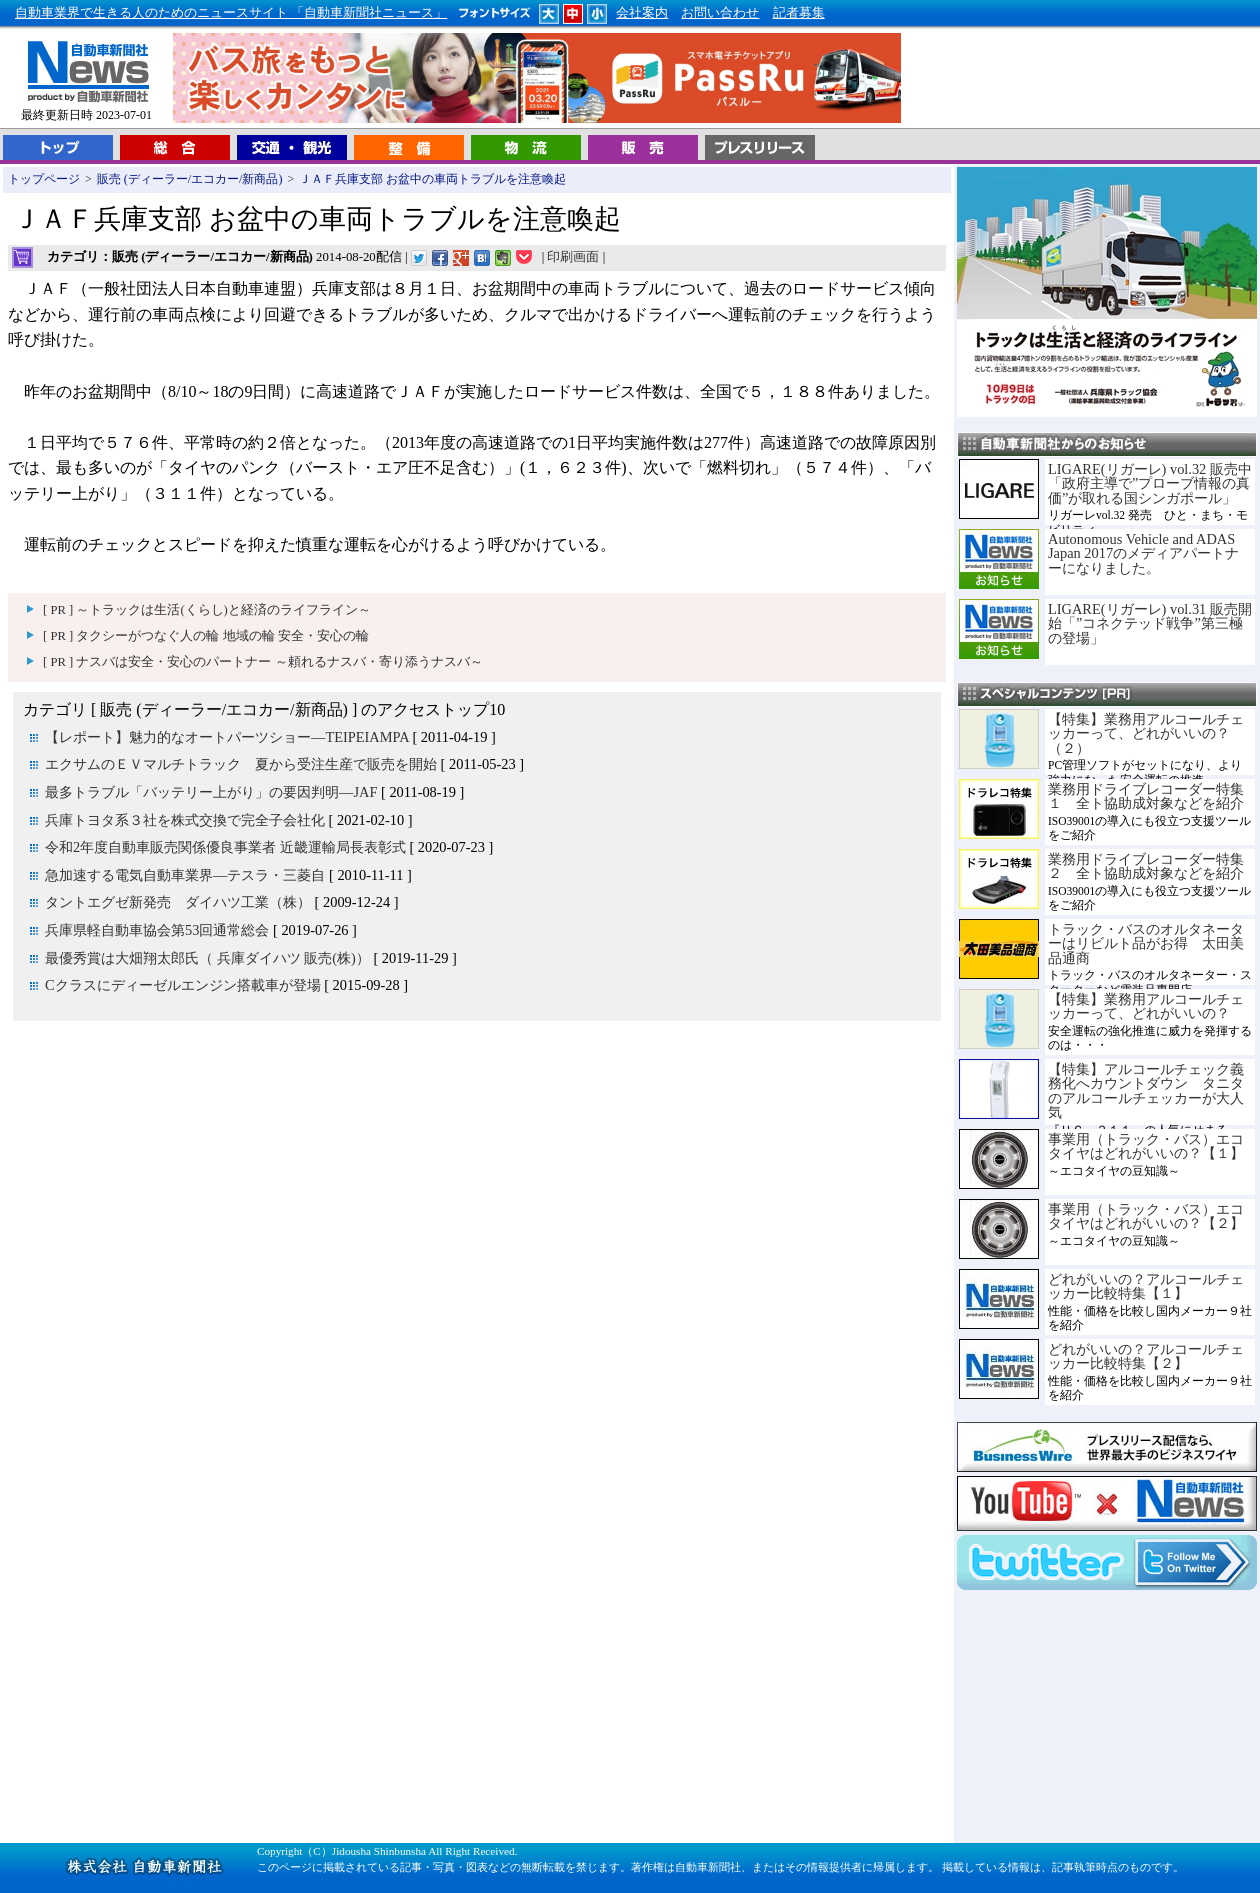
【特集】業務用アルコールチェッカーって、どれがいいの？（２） (1146, 733)
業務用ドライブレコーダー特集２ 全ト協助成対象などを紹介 (1146, 866)
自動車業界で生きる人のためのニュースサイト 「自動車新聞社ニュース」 (231, 13)
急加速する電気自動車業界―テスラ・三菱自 (185, 875)
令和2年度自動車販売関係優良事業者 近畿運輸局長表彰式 (225, 847)
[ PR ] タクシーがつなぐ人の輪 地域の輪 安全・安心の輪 (206, 636)
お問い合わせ (720, 13)
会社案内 (642, 13)
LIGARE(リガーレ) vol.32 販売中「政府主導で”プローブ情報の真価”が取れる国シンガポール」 (1150, 483)
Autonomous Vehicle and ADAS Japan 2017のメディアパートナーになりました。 (1143, 553)
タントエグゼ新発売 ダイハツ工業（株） (178, 902)
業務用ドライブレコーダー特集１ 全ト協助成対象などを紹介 (1146, 796)
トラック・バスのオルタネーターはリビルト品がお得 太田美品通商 (1146, 943)
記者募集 (799, 13)
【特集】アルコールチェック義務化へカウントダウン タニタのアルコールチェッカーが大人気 (1146, 1090)
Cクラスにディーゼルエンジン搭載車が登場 (183, 985)
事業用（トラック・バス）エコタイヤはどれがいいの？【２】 (1146, 1216)
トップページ (44, 179)
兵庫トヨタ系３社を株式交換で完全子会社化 (185, 820)
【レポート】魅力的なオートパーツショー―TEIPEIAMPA (227, 737)
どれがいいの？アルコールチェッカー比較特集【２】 (1146, 1356)
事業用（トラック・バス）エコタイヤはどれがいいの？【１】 (1146, 1146)
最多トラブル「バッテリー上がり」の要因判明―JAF (211, 792)
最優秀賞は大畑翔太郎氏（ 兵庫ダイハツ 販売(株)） (207, 958)
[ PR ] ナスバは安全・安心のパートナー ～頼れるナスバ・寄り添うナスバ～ (263, 662)
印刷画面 (573, 257)
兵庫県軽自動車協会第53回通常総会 (157, 930)
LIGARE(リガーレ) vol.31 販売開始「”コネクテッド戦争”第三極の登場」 (1150, 623)
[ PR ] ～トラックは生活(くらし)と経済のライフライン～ (207, 610)
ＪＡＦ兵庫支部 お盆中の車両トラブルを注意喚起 (432, 179)
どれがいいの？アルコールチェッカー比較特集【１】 (1146, 1286)
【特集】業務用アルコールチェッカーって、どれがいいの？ (1146, 1006)
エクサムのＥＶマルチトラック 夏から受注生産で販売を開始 (241, 764)
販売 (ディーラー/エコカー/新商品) (190, 179)
